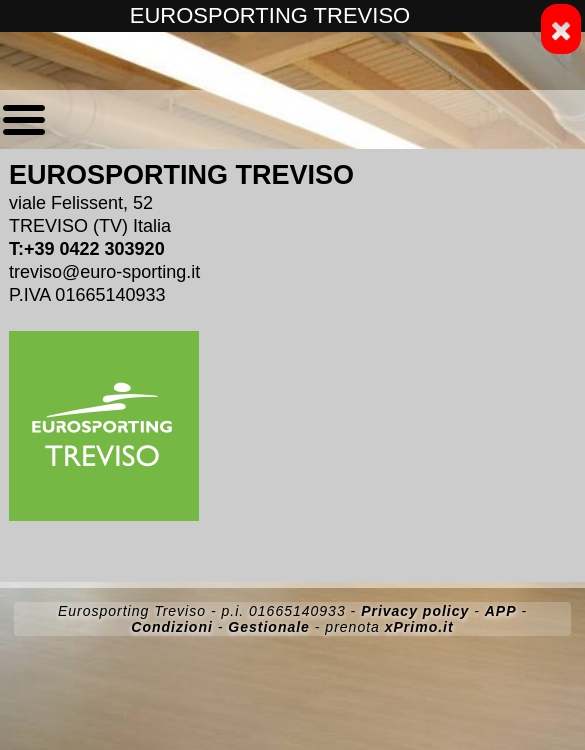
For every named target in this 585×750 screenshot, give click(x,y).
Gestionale (269, 627)
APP (501, 611)
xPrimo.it (419, 627)
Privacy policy (415, 611)
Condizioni (172, 627)
